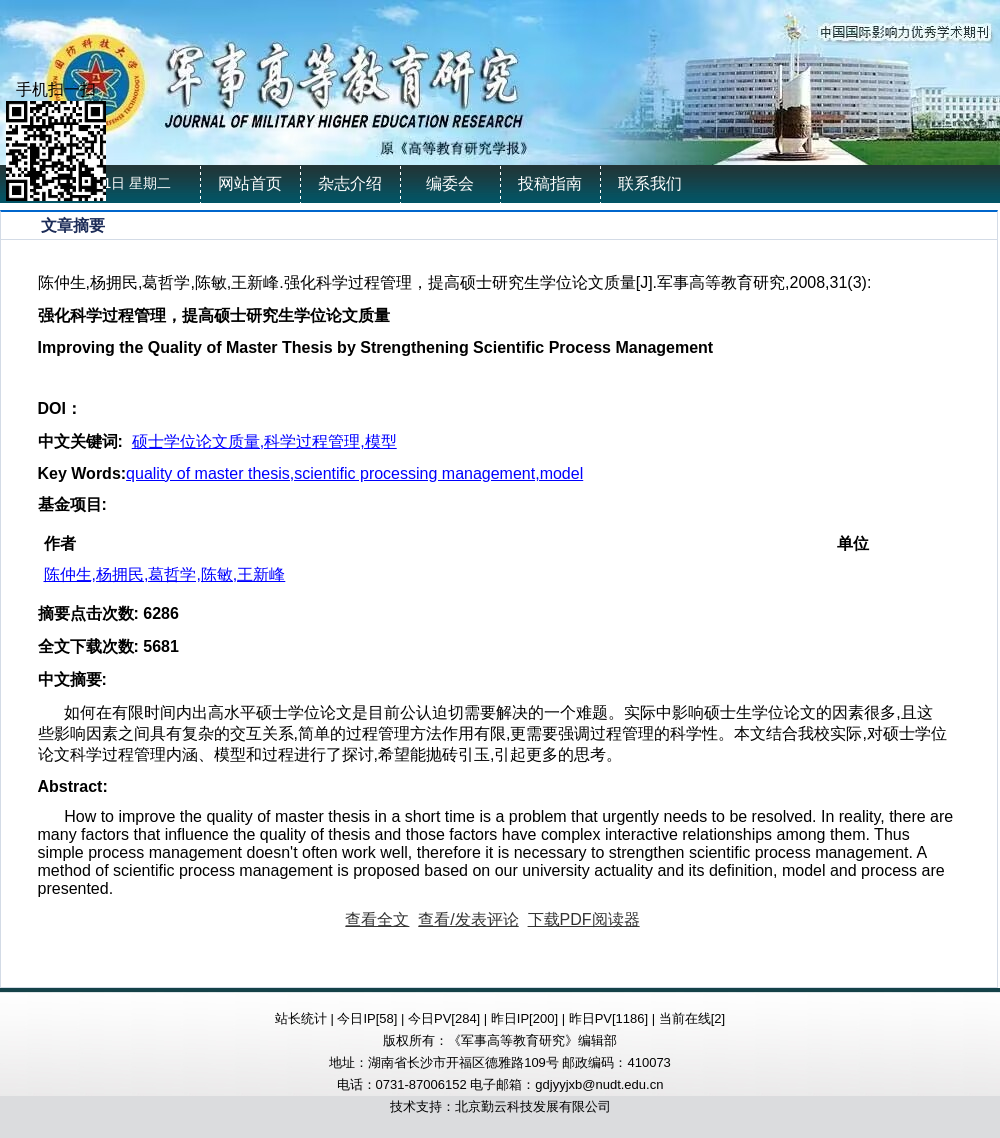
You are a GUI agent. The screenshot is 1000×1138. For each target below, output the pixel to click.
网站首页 (250, 183)
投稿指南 (550, 183)
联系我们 (650, 183)
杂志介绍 (350, 183)
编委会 (450, 183)
